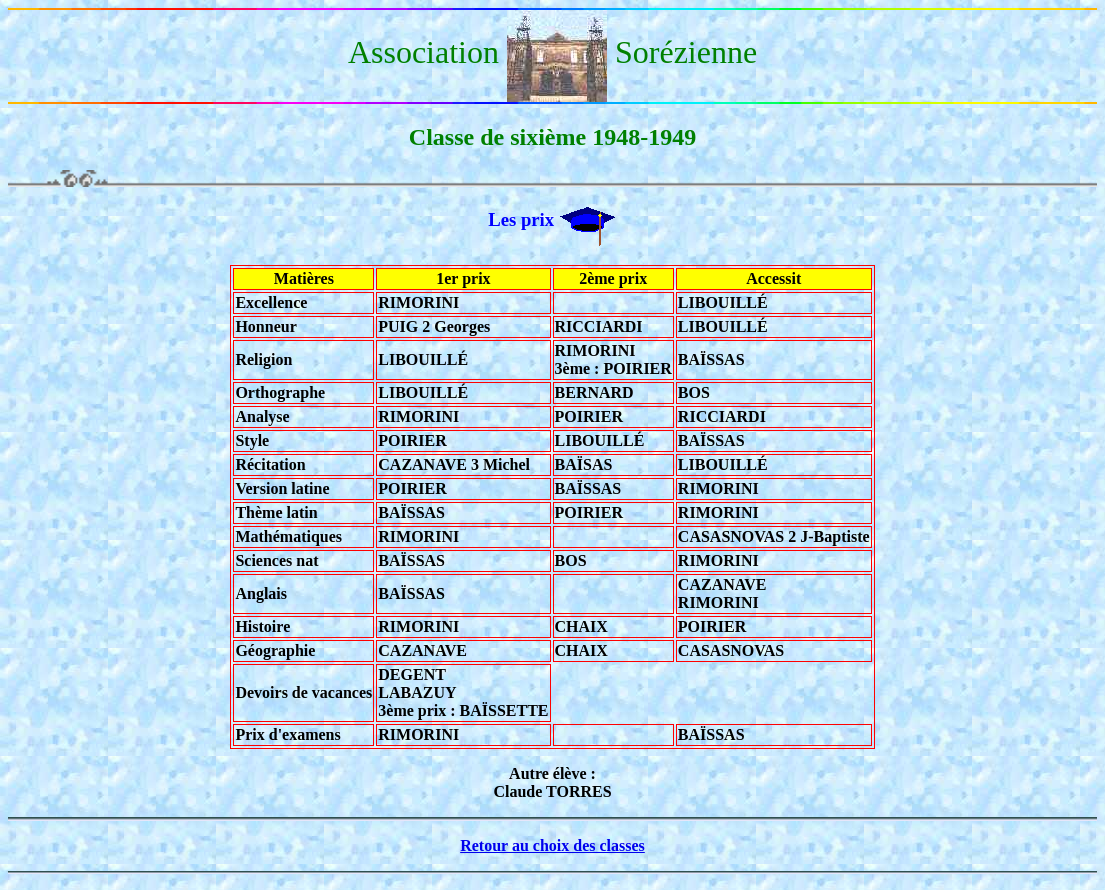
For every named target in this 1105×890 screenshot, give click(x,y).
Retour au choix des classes (552, 845)
